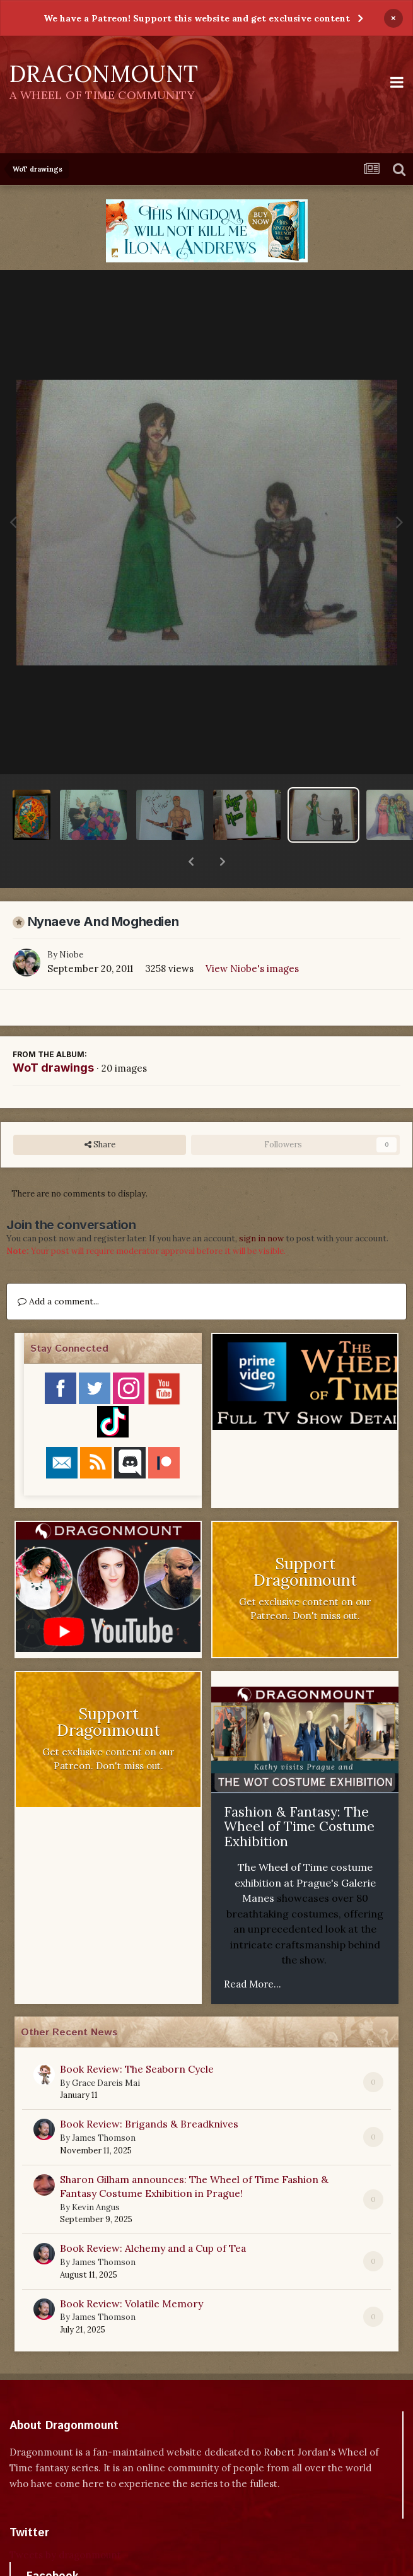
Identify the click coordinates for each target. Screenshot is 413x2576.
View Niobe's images (252, 936)
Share (99, 1112)
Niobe (71, 921)
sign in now (261, 1205)
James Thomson (104, 2105)
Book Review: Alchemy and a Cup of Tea (153, 2215)
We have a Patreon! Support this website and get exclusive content (197, 18)
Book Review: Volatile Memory (131, 2270)
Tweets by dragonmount (65, 2522)
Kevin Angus (96, 2174)
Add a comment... (58, 1268)
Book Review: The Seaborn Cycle (137, 2036)
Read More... (252, 1951)
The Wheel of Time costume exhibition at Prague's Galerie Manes (305, 1849)
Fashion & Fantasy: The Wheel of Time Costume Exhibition (299, 1794)
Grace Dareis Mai (106, 2050)
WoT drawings (53, 1034)
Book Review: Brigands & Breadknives (149, 2091)
